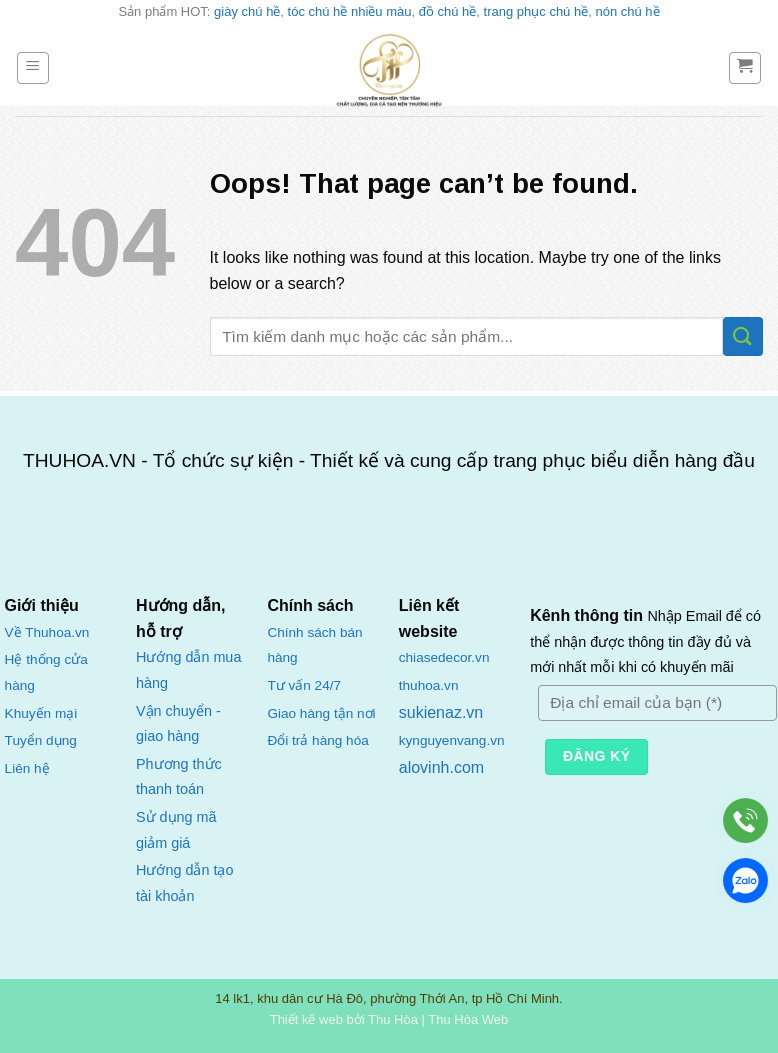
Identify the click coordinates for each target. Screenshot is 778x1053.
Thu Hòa (393, 1019)
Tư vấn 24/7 (304, 685)
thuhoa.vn (429, 685)
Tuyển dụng (41, 740)
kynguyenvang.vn (452, 740)
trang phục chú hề (536, 11)
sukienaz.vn (441, 712)
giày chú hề (247, 11)
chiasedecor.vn (444, 657)
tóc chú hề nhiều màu (350, 11)
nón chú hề (627, 11)
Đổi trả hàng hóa (317, 740)
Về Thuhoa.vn (47, 632)
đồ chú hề (448, 11)
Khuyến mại (41, 713)
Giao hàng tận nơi (321, 713)
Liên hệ (27, 768)
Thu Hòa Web (468, 1019)
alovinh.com (441, 767)
